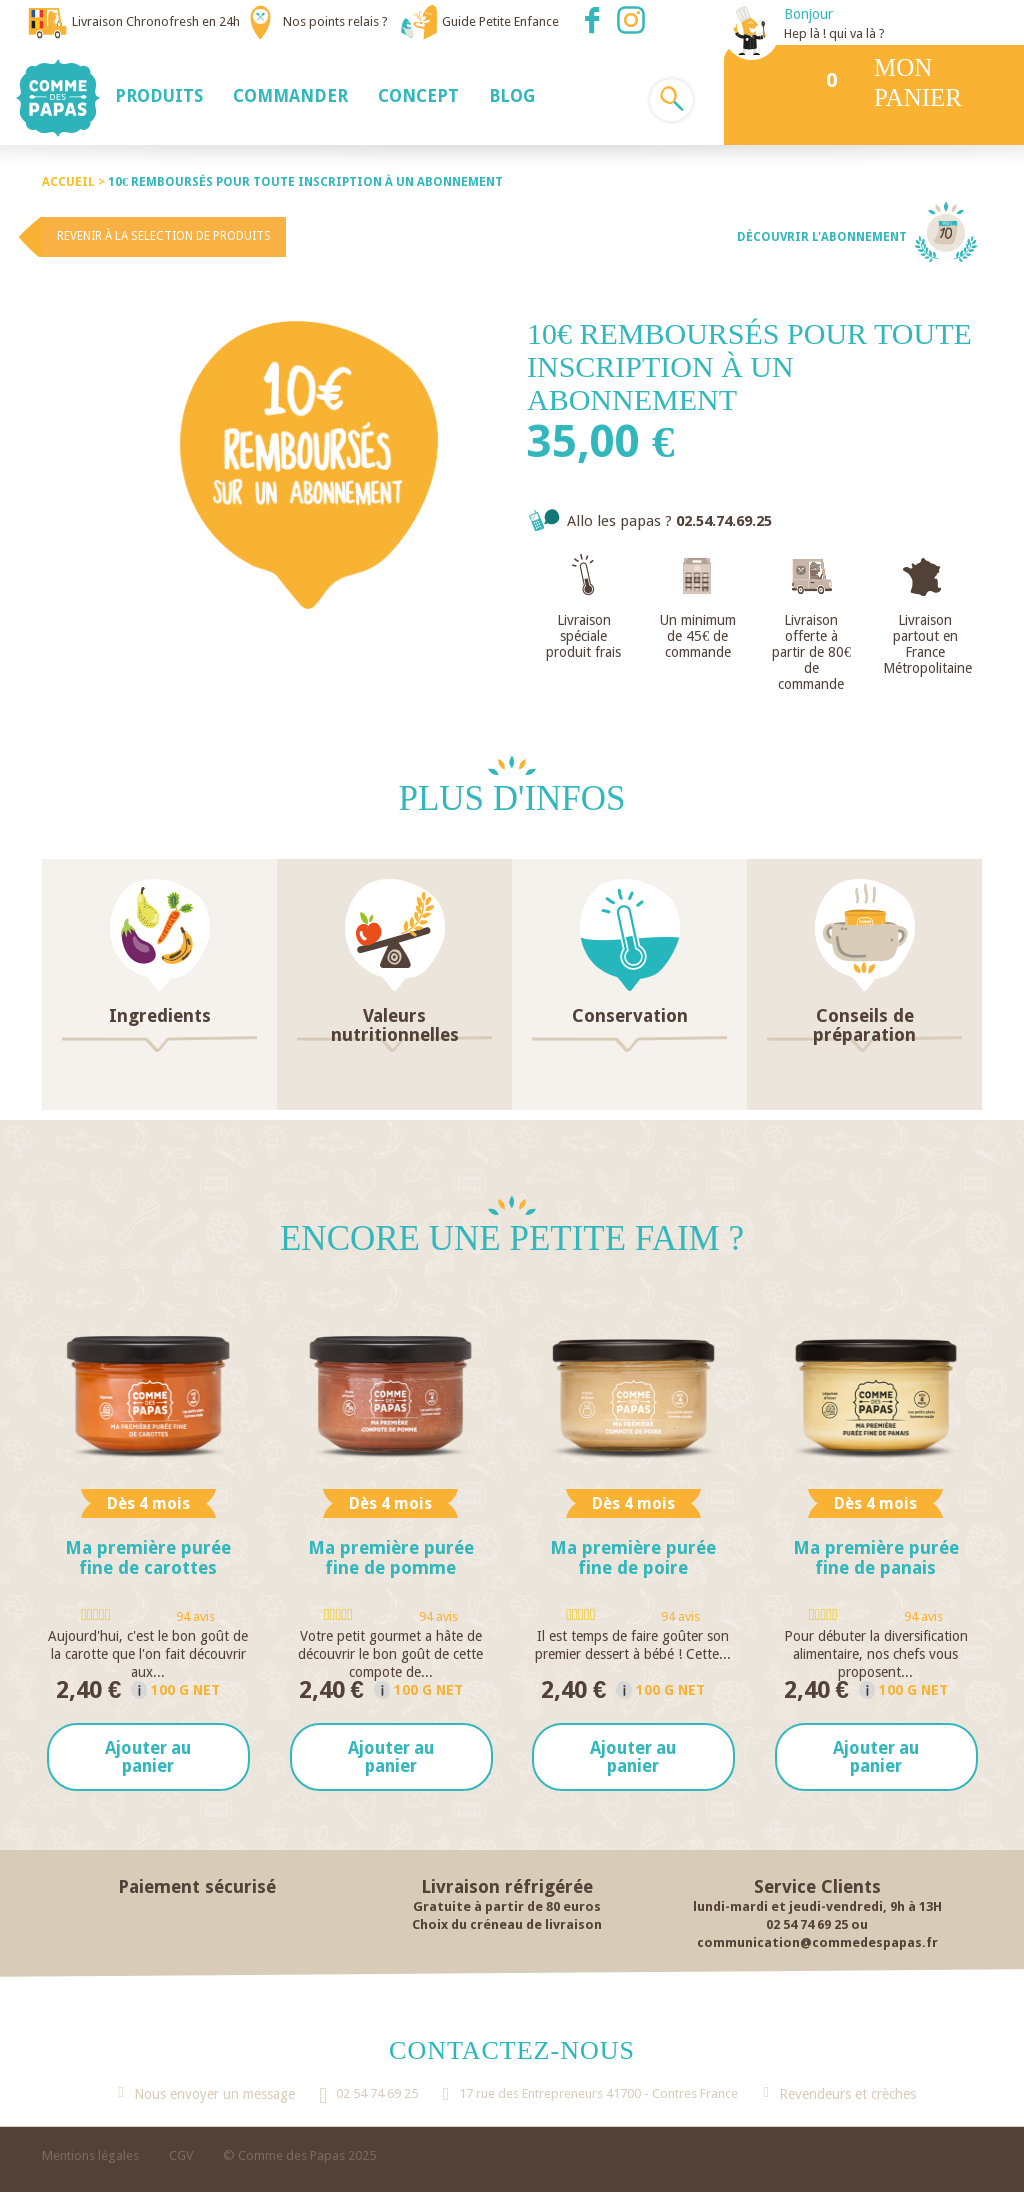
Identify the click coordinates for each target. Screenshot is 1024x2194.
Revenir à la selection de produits (164, 236)
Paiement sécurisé (197, 1888)
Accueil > (75, 182)
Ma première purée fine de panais (876, 1557)
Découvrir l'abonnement (822, 237)
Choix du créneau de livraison (507, 1926)
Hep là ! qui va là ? (834, 33)
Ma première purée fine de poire (633, 1557)
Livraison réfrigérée (507, 1888)
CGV (181, 2157)
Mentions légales (90, 2157)
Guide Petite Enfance (500, 21)
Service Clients (817, 1888)
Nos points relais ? (335, 21)
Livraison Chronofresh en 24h (156, 21)
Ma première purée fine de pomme (391, 1557)
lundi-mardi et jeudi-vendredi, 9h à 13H (817, 1908)
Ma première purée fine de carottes (148, 1557)
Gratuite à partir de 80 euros (507, 1908)
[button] (159, 95)
